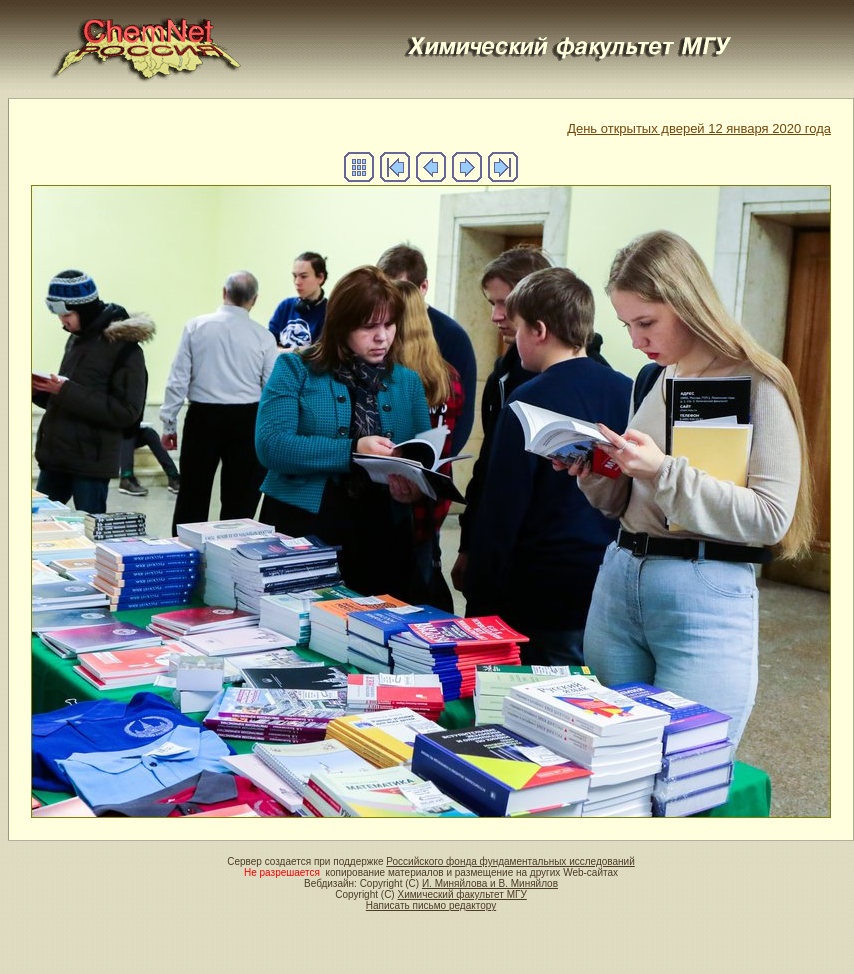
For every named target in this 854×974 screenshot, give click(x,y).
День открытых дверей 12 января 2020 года (699, 128)
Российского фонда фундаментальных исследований (510, 861)
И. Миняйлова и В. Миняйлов (490, 883)
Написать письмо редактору (431, 905)
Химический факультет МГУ (461, 894)
